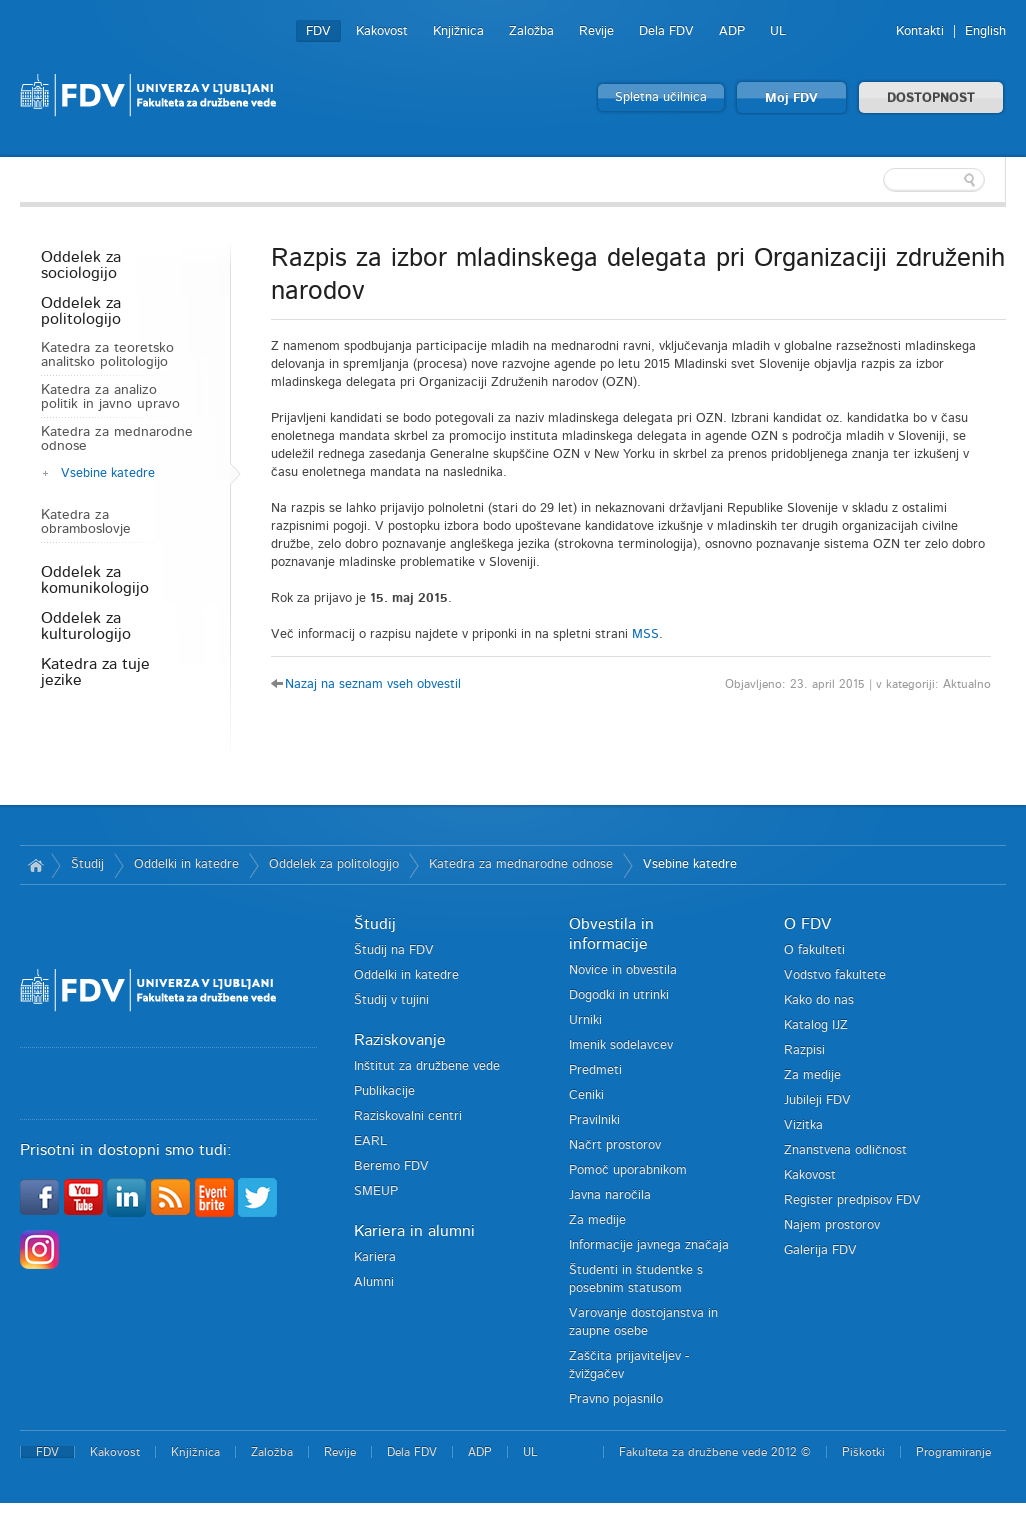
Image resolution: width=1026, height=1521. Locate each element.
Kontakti (920, 31)
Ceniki (586, 1095)
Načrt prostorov (615, 1145)
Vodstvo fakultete (835, 975)
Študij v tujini (391, 1000)
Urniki (585, 1020)
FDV (318, 31)
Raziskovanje (400, 1040)
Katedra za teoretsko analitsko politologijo (107, 355)
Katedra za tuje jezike (95, 672)
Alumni (374, 1282)
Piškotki (863, 1452)
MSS (645, 634)
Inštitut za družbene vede (427, 1066)
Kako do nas (819, 1000)
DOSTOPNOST (931, 98)
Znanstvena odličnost (845, 1150)
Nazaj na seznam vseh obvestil (373, 684)
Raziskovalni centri (408, 1116)
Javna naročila (610, 1195)
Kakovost (382, 31)
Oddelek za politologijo (81, 311)
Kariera (375, 1257)
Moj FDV (791, 98)
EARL (370, 1141)
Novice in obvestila (623, 970)
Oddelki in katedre (186, 864)
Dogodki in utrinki (619, 995)
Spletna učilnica (661, 97)
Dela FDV (666, 31)
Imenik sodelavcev (621, 1045)
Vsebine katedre (108, 473)
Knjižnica (458, 31)
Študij (87, 864)
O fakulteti (814, 950)
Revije (596, 31)
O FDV (807, 924)
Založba (531, 31)
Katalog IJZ (816, 1025)
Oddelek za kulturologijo (86, 626)
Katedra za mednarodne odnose (117, 439)
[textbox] (876, 180)
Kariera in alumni (414, 1231)
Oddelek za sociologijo (81, 265)
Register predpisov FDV (852, 1200)
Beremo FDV (391, 1166)
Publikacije (384, 1091)
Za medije (597, 1220)
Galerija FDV (820, 1250)
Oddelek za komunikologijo (95, 580)
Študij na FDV (394, 950)
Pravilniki (594, 1120)
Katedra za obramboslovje (86, 522)
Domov (35, 865)
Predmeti (595, 1070)
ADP (732, 31)
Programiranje (953, 1452)
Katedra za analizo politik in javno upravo (110, 397)
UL (778, 31)
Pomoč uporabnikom (628, 1170)
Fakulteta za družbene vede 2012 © (715, 1452)
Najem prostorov (832, 1225)
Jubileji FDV (817, 1100)
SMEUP (376, 1191)
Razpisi (804, 1050)
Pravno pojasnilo (616, 1399)
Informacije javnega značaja (649, 1245)
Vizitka (803, 1125)
